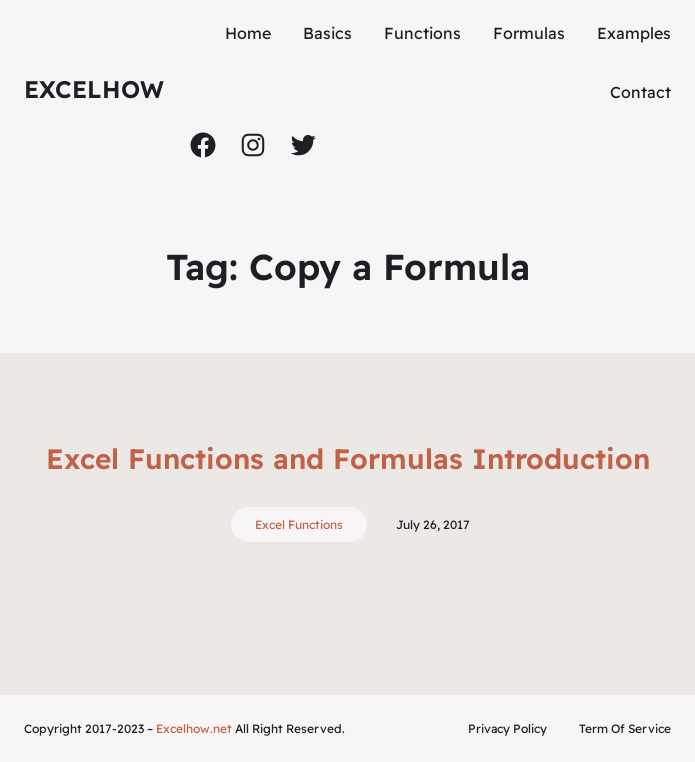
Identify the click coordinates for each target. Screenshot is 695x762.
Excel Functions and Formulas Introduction (348, 458)
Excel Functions (299, 524)
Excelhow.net (194, 728)
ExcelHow (94, 89)
